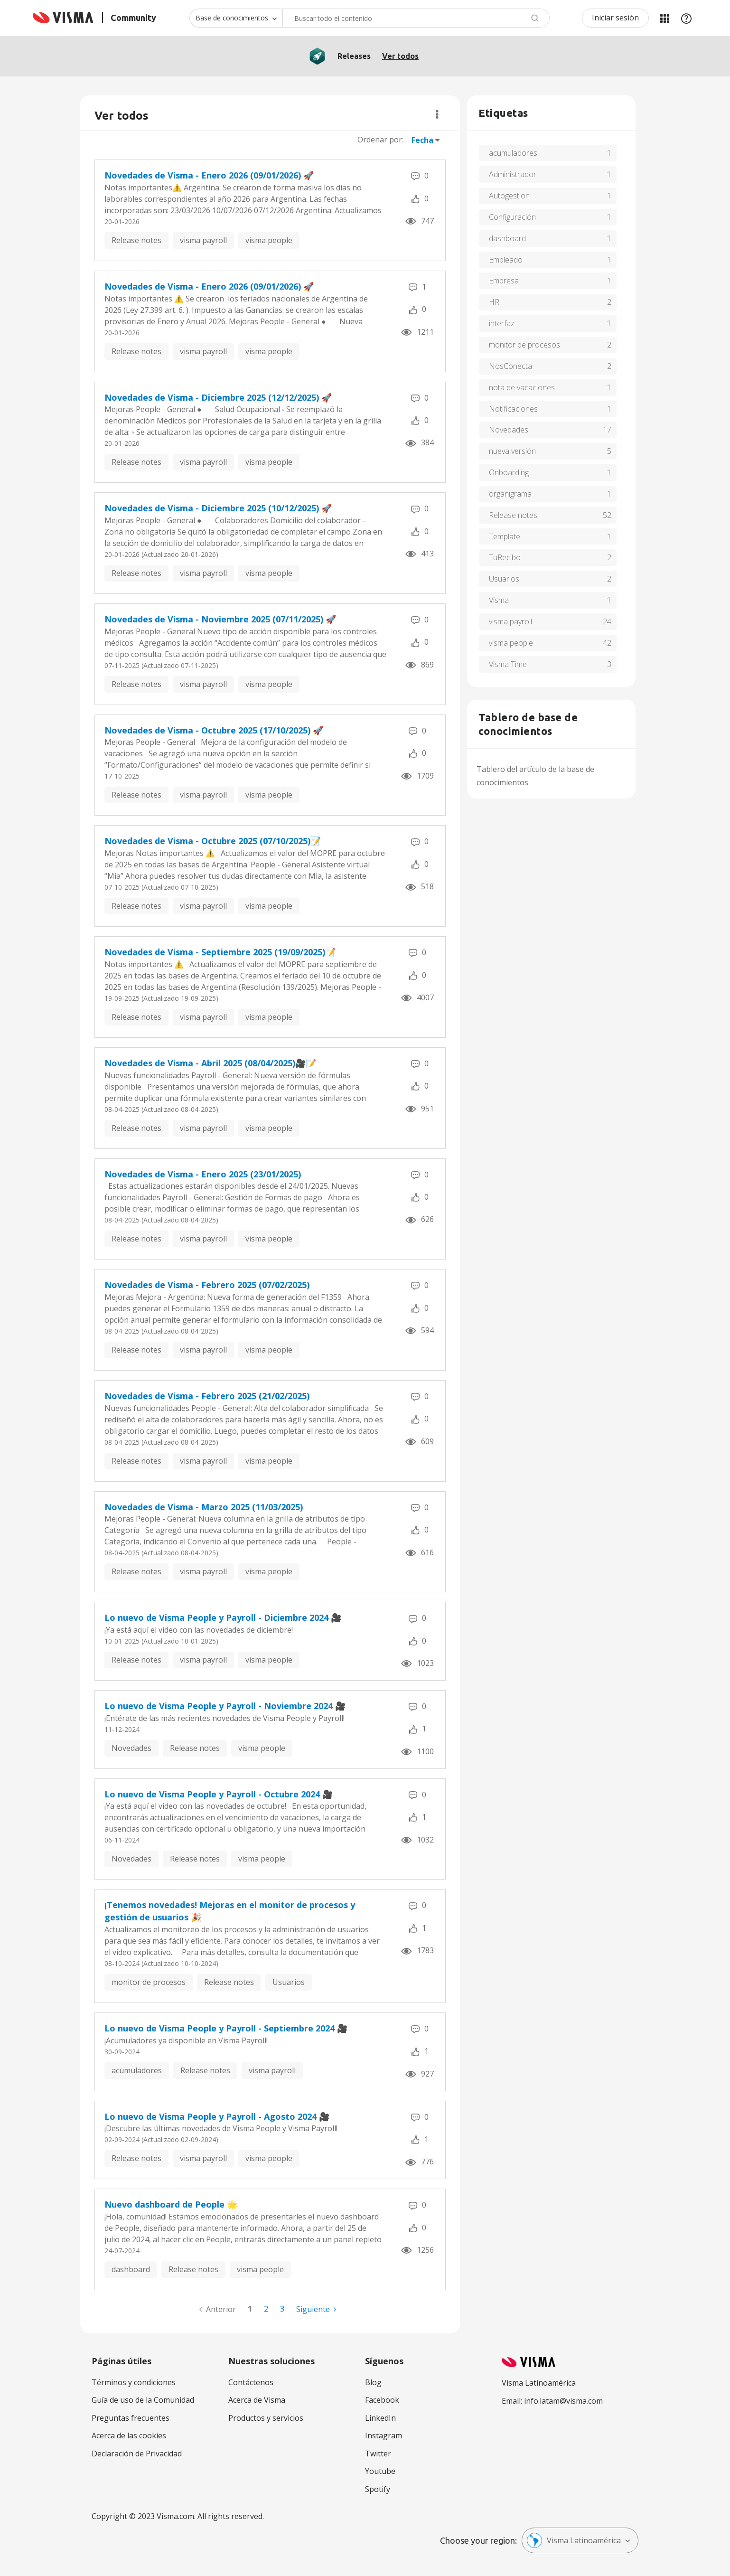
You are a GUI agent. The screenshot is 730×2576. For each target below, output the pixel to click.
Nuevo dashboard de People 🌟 (170, 2204)
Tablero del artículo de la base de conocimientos (535, 775)
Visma (499, 600)
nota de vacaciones (522, 387)
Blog (373, 2382)
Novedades (131, 1748)
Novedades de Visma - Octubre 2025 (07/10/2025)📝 (212, 840)
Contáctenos (250, 2382)
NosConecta (510, 366)
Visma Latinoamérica (574, 2540)
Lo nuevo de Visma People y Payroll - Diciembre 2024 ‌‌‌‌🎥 (222, 1617)
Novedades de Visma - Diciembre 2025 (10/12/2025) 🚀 (218, 508)
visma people (268, 240)
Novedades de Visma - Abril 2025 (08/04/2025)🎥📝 (210, 1063)
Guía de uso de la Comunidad (143, 2400)
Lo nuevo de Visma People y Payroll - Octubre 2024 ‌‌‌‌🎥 (218, 1794)
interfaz (502, 323)
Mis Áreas (664, 18)
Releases (354, 56)
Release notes (136, 240)
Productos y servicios (265, 2418)
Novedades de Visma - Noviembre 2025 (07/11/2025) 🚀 (220, 619)
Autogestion (509, 195)
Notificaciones (513, 409)
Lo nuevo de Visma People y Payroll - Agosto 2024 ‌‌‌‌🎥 (216, 2116)
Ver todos (400, 56)
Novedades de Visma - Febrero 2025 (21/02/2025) (206, 1395)
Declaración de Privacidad (137, 2453)
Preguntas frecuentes (130, 2418)
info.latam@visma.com (563, 2401)
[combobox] (416, 18)
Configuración (512, 217)
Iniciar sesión (615, 17)
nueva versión (512, 451)
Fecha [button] (422, 140)
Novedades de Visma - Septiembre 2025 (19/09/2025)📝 (220, 952)
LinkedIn (380, 2418)
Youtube (380, 2471)
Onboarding (509, 472)
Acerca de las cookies (129, 2435)
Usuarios (288, 1982)
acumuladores (137, 2070)
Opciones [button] (437, 114)
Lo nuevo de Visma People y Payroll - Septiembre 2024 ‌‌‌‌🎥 (225, 2028)
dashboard (131, 2269)
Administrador (512, 174)
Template (504, 536)
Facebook (382, 2400)
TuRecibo (505, 557)
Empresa (504, 280)
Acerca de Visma (256, 2400)
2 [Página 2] (266, 2308)
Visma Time (508, 664)
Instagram (383, 2435)
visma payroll (203, 240)
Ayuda (686, 18)
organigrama (510, 494)
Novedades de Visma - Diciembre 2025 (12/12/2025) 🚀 (218, 397)
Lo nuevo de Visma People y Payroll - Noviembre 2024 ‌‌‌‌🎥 (225, 1705)
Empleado (506, 259)
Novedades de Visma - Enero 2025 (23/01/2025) (202, 1174)
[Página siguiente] (316, 2309)
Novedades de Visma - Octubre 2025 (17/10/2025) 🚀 (213, 730)
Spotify (377, 2489)
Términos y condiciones (134, 2382)
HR (494, 302)
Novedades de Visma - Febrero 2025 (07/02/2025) (206, 1284)
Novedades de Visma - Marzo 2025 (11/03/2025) (203, 1507)
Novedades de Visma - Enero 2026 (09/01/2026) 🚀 (209, 175)
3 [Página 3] (282, 2308)
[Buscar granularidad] (235, 18)
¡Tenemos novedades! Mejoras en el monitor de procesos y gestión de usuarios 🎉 (229, 1911)
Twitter (378, 2453)
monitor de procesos (149, 1982)
